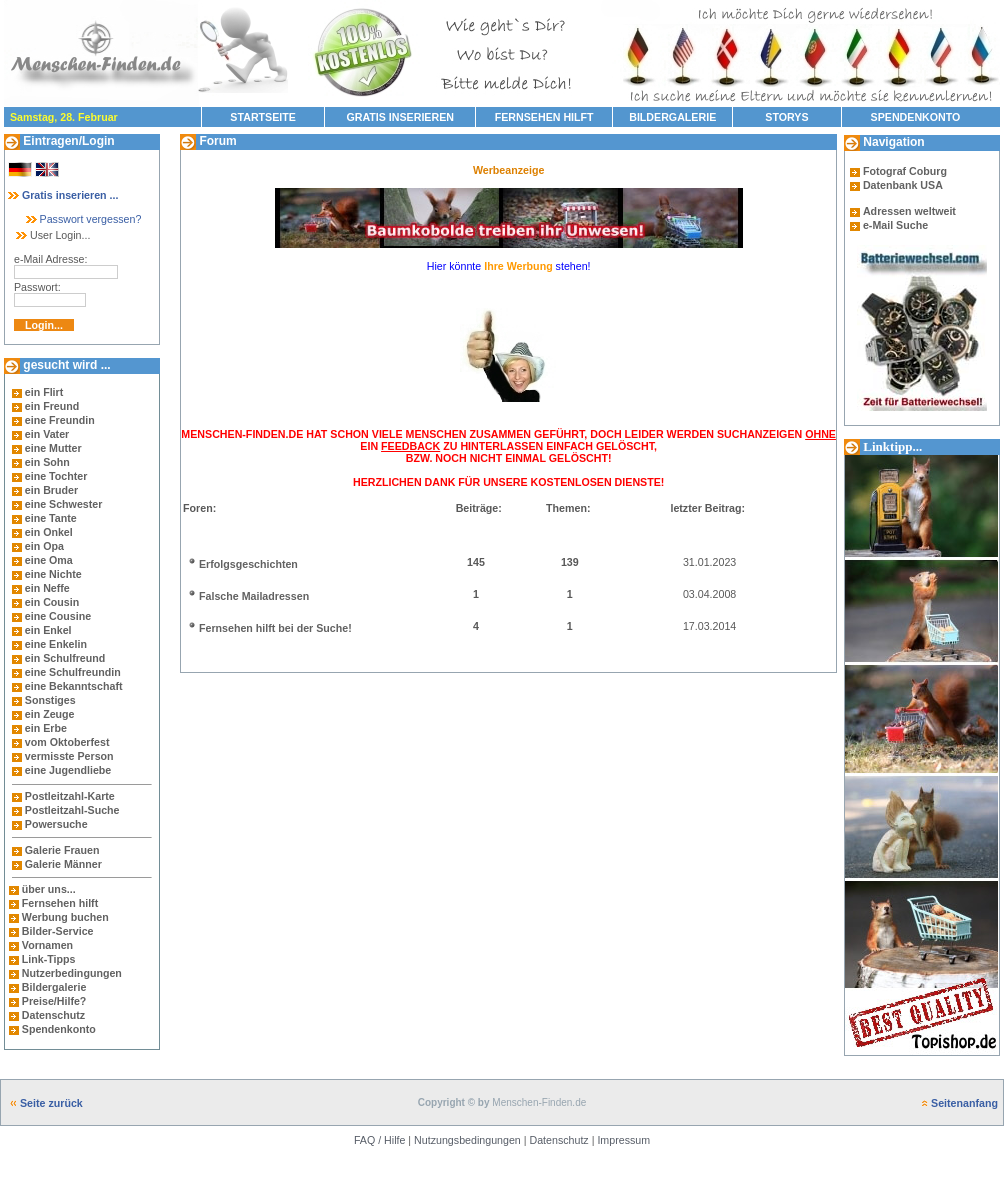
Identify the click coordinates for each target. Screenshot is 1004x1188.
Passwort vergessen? (82, 219)
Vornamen (47, 945)
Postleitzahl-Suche (72, 810)
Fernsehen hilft (60, 903)
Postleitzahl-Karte (70, 796)
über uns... (49, 889)
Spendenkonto (57, 1029)
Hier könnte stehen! (509, 266)
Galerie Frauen (62, 850)
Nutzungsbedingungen (467, 1140)
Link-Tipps (49, 959)
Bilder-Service (58, 931)
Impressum (623, 1140)
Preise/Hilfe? (54, 1001)
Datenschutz (52, 1015)
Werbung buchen (65, 917)
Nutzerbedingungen (72, 973)
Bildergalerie (54, 987)
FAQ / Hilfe (380, 1140)
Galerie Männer (63, 864)
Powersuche (56, 824)
